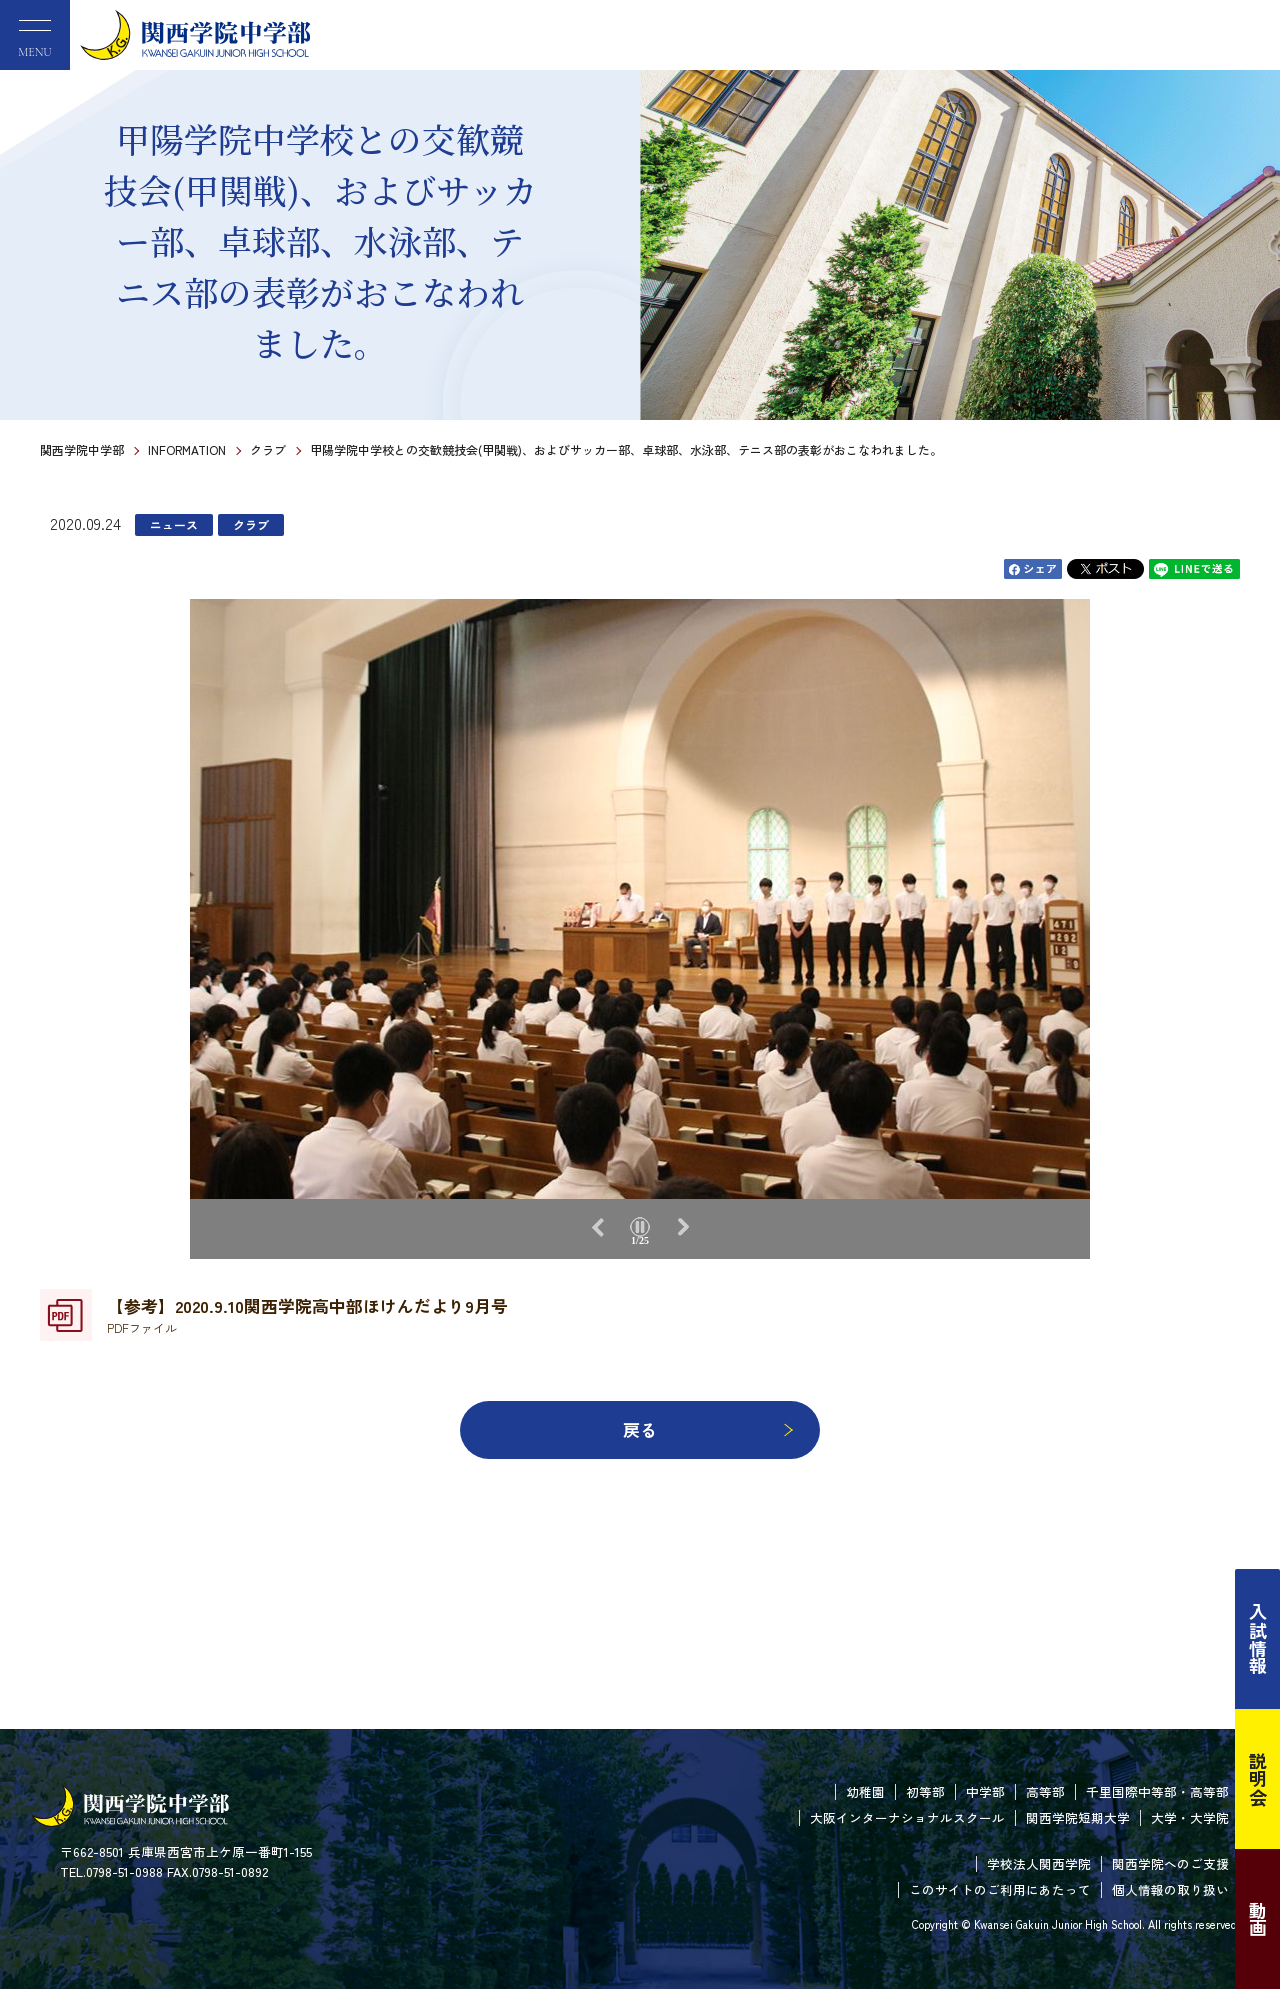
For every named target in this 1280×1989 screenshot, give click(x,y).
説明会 (1258, 1779)
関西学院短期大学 (1078, 1817)
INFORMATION (187, 449)
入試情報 (1258, 1639)
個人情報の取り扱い (1170, 1889)
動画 (1258, 1919)
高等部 (1045, 1791)
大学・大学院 (1190, 1817)
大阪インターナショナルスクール (907, 1817)
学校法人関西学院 (1039, 1863)
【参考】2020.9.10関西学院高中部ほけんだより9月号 (307, 1315)
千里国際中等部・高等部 (1157, 1791)
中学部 (985, 1791)
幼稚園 (865, 1791)
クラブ (268, 449)
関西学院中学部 (82, 449)
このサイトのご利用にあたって (1000, 1889)
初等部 (925, 1791)
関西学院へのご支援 (1170, 1863)
